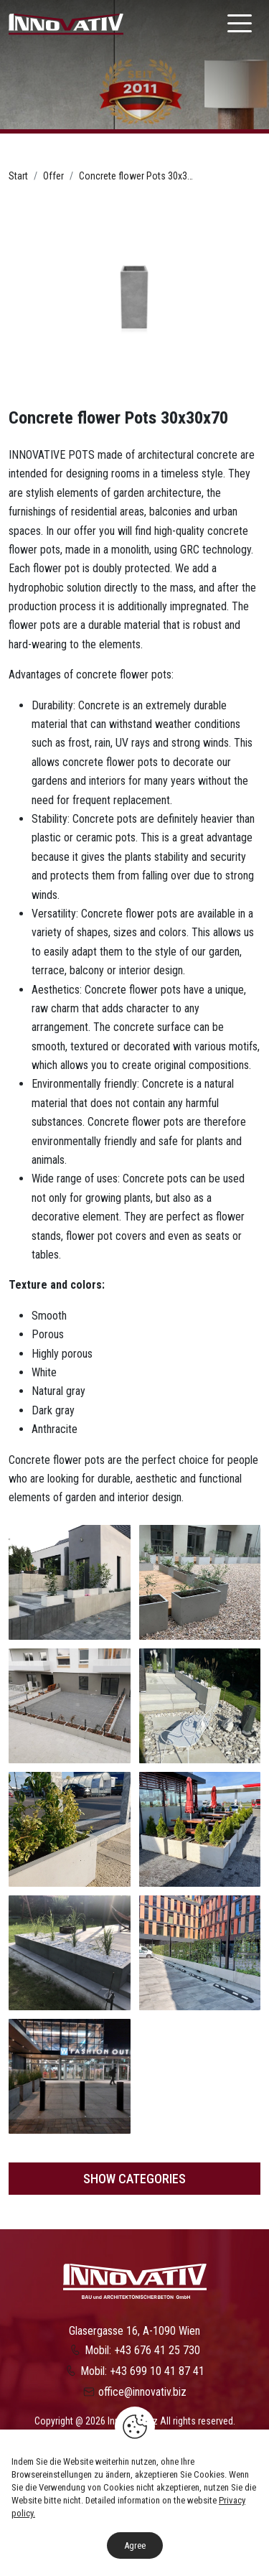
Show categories (134, 2178)
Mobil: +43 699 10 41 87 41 (142, 2371)
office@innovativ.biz (142, 2392)
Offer (53, 176)
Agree (135, 2545)
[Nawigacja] (239, 23)
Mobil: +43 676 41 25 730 (142, 2350)
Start (18, 176)
